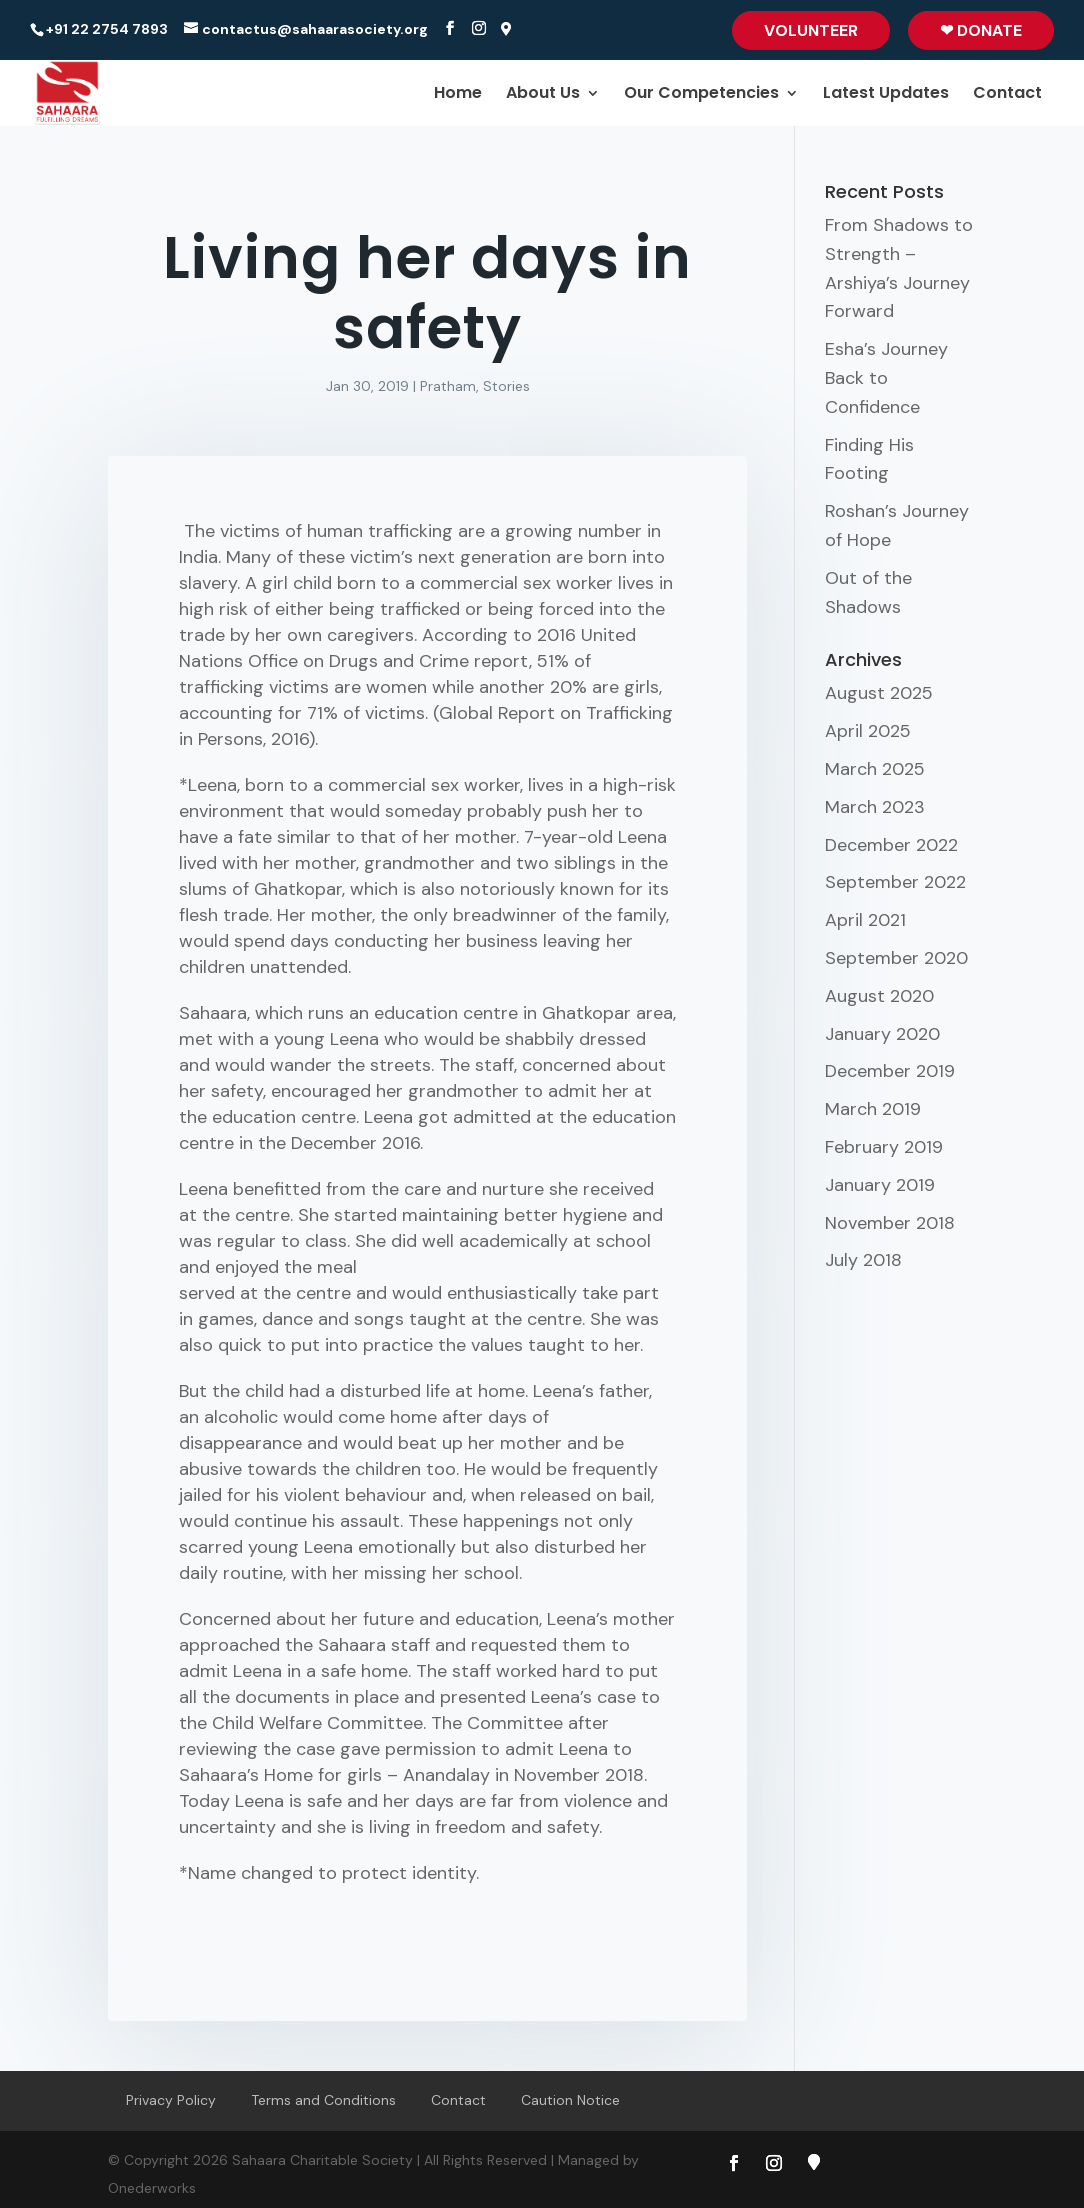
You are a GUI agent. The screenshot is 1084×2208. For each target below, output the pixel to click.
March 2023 (875, 807)
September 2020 (896, 958)
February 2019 (884, 1147)
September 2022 (895, 882)
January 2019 (880, 1185)
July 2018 (863, 1260)
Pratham (448, 386)
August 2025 (879, 693)
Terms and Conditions (323, 2100)
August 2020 (879, 996)
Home (458, 95)
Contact (1007, 95)
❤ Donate (981, 30)
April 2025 (868, 731)
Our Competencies (701, 95)
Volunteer (811, 30)
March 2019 (873, 1109)
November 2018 (890, 1223)
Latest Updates (886, 95)
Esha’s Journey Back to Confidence (886, 378)
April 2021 (865, 920)
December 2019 (890, 1071)
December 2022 (891, 845)
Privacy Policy (171, 2100)
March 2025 (875, 769)
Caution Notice (570, 2100)
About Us (543, 95)
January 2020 (882, 1034)
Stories (506, 386)
